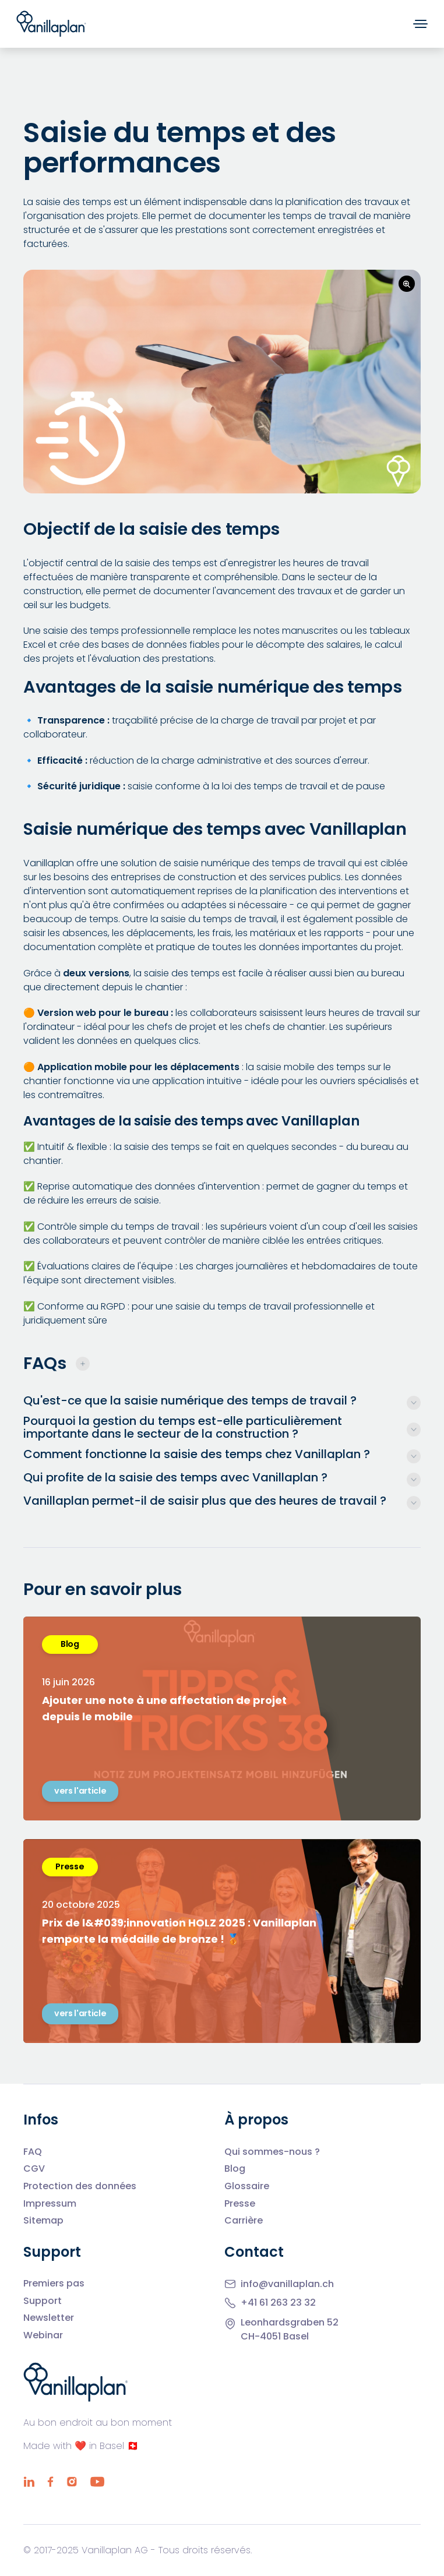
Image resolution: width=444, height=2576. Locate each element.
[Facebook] (50, 2481)
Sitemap (43, 2220)
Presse (239, 2204)
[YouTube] (97, 2481)
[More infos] (222, 1400)
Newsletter (48, 2318)
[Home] (51, 23)
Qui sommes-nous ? (272, 2152)
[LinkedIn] (28, 2481)
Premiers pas (53, 2283)
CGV (34, 2169)
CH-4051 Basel (275, 2336)
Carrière (243, 2220)
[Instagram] (71, 2481)
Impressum (49, 2204)
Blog (234, 2169)
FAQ (32, 2152)
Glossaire (246, 2186)
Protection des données (79, 2186)
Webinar (43, 2335)
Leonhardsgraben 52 (290, 2322)
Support (42, 2301)
